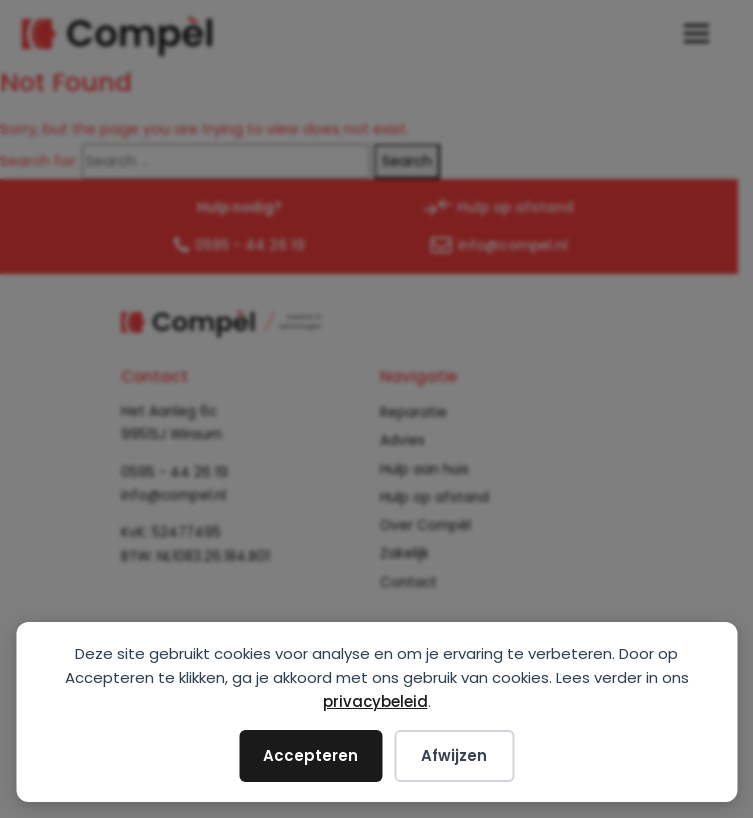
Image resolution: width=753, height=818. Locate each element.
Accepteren (310, 755)
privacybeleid (375, 701)
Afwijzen (454, 755)
